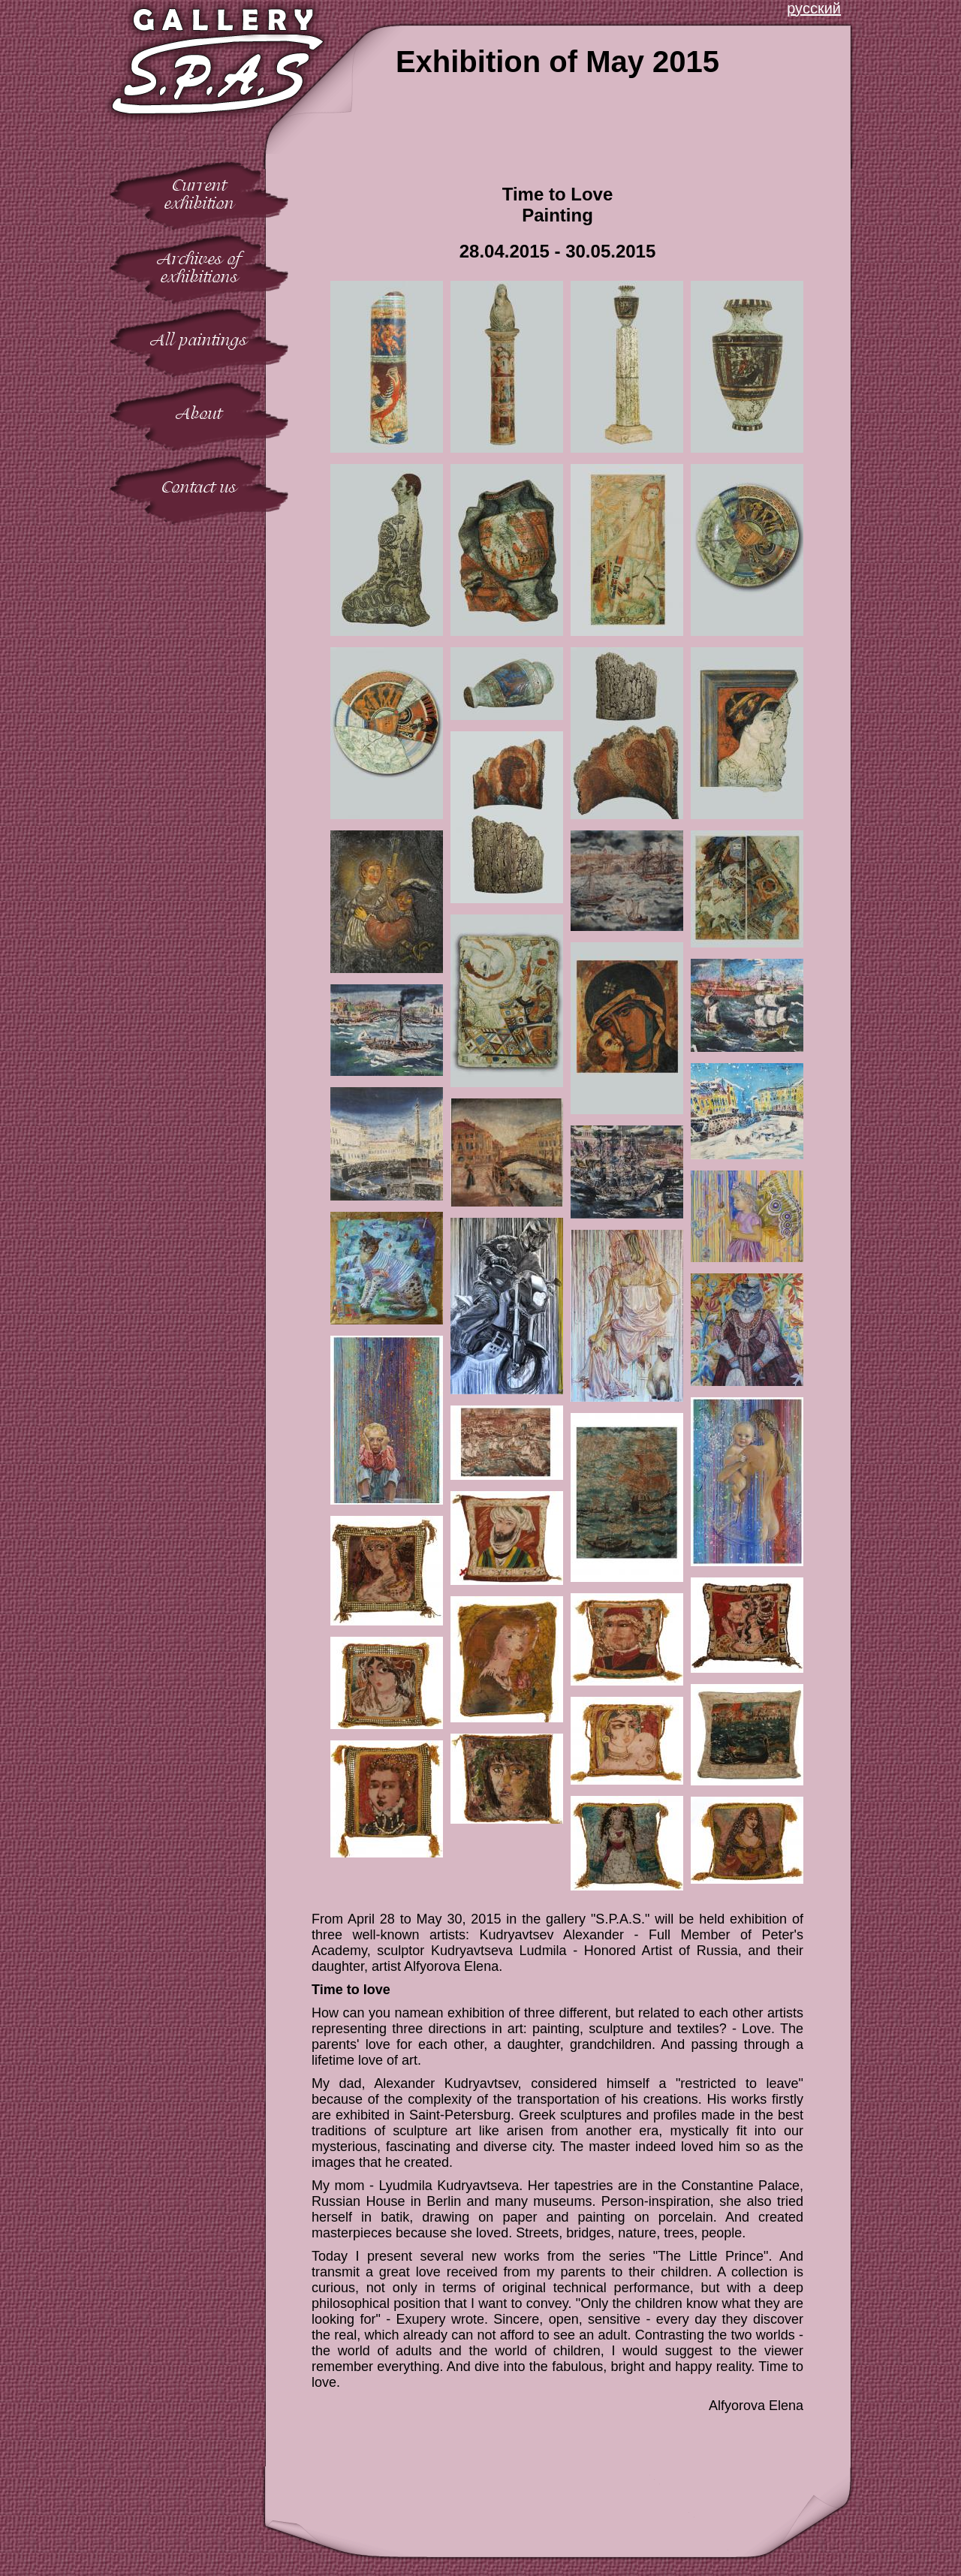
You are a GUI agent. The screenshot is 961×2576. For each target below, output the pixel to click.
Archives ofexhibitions (199, 268)
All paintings (199, 340)
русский (814, 8)
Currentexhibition (199, 194)
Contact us (198, 487)
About (198, 413)
